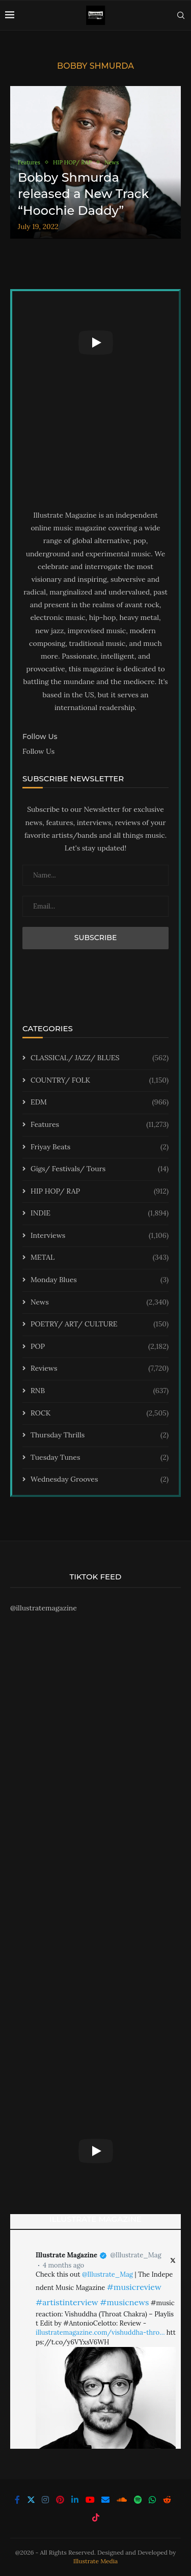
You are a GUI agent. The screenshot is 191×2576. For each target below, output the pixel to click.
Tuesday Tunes (100, 1458)
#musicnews (124, 2302)
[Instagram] (45, 2500)
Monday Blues (100, 1280)
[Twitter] (31, 2500)
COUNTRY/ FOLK (100, 1080)
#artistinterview (67, 2302)
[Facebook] (17, 2500)
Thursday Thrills (100, 1435)
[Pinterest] (60, 2500)
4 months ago (63, 2265)
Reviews (100, 1369)
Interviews (100, 1236)
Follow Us (38, 751)
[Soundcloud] (122, 2500)
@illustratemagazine (43, 1607)
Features (100, 1125)
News (100, 1302)
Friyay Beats (100, 1147)
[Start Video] (95, 342)
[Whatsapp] (152, 2500)
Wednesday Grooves (100, 1480)
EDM (100, 1102)
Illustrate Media (95, 2561)
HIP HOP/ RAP (100, 1191)
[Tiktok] (96, 2517)
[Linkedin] (74, 2500)
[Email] (105, 2500)
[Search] (181, 15)
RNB (100, 1391)
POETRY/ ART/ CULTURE (100, 1324)
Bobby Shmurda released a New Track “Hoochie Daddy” (83, 194)
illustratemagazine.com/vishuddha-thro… (100, 2332)
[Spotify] (138, 2500)
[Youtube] (90, 2500)
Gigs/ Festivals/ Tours (100, 1169)
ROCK (100, 1413)
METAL (100, 1258)
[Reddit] (167, 2500)
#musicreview (134, 2287)
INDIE (100, 1213)
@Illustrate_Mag (135, 2255)
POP (100, 1347)
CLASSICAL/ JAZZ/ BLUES (100, 1058)
